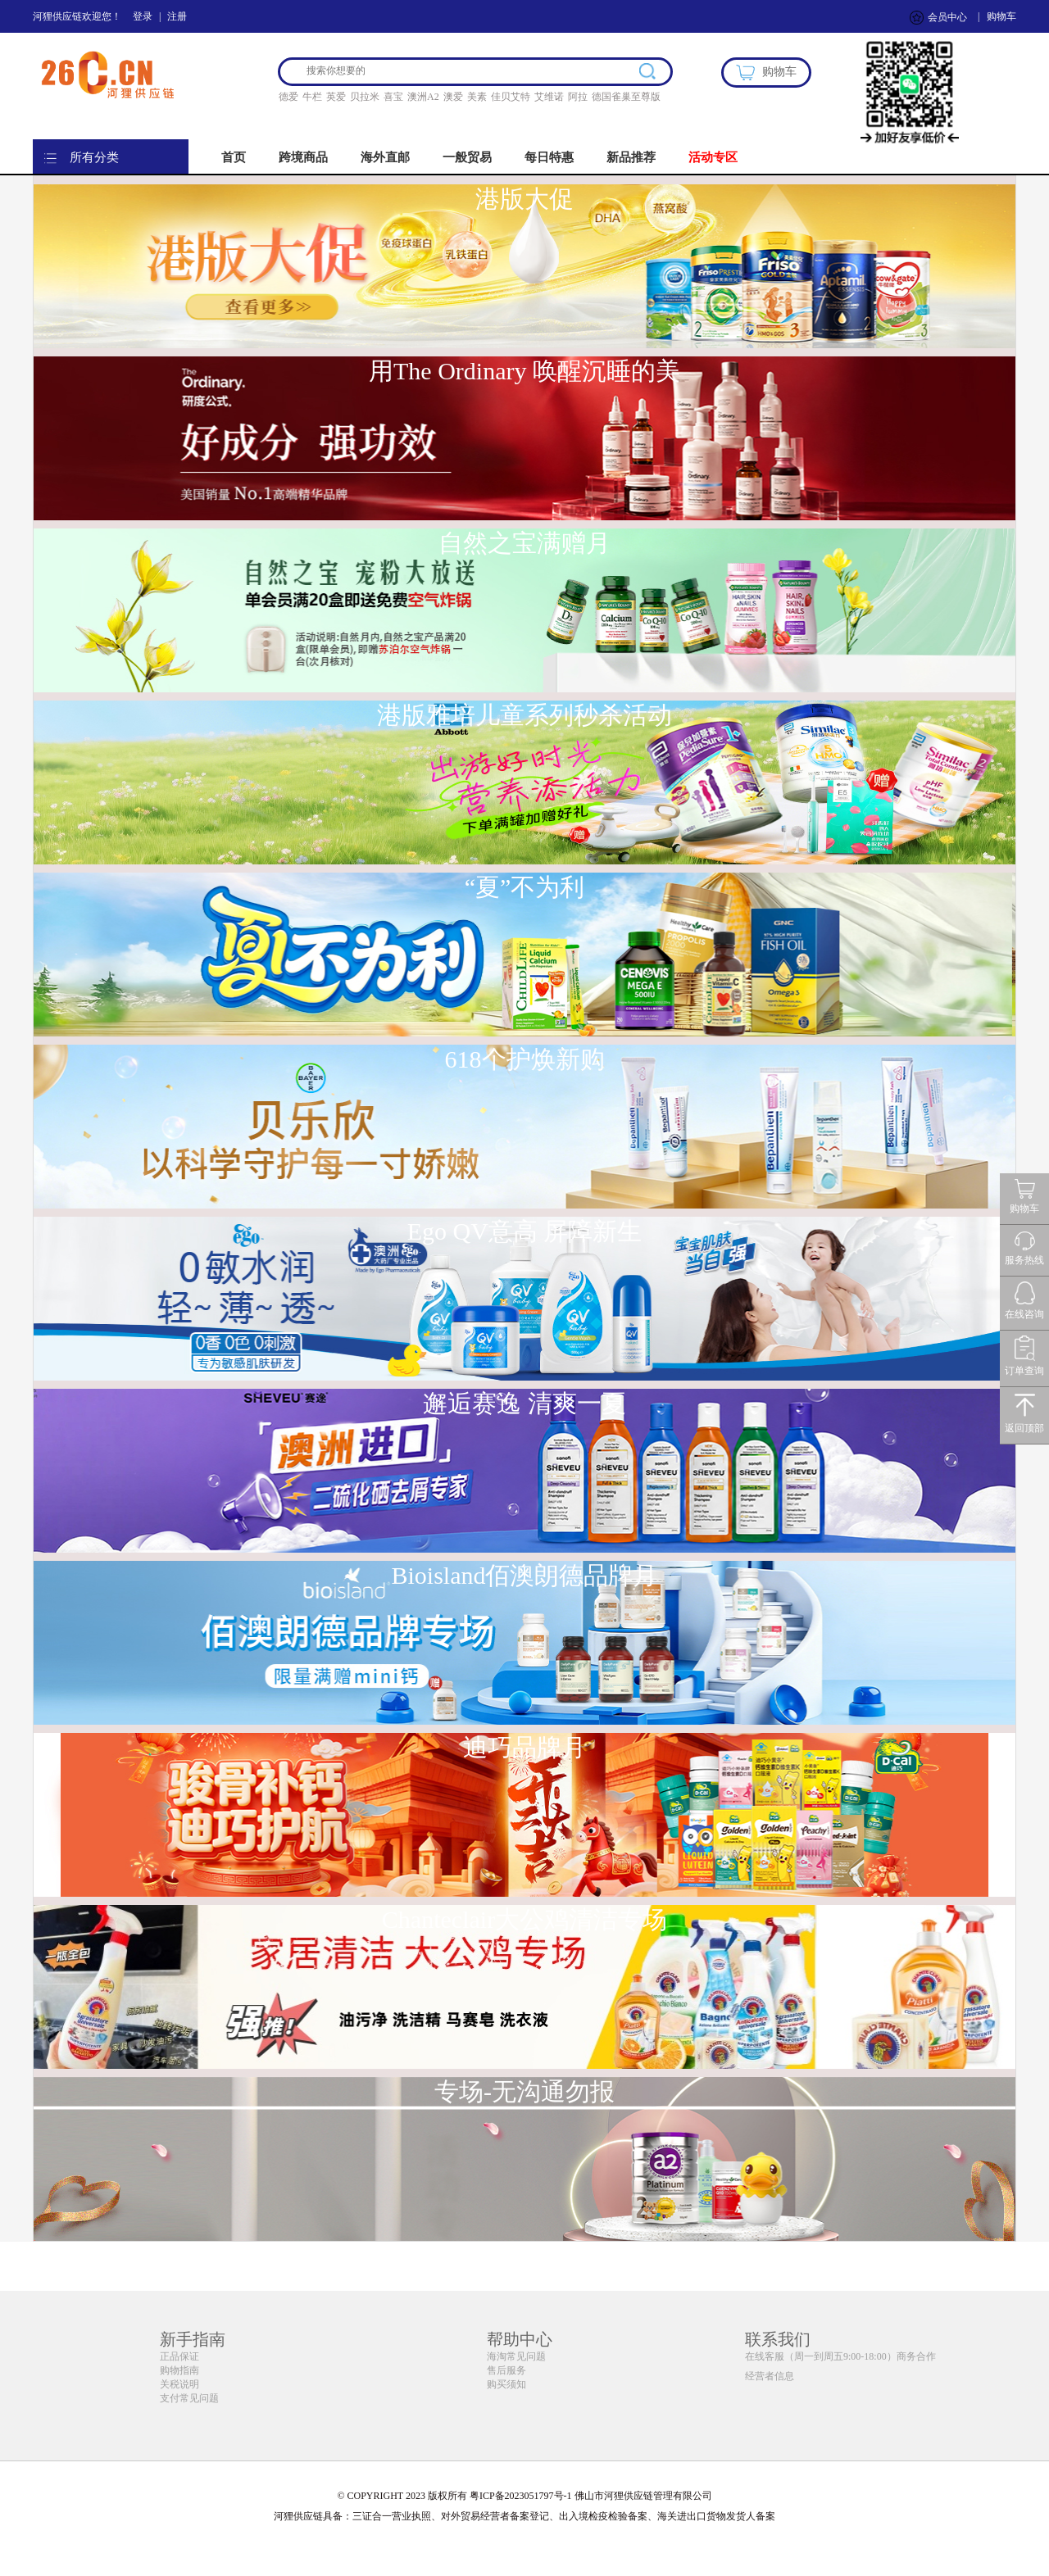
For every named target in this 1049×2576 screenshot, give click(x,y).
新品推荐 (631, 157)
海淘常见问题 (516, 2356)
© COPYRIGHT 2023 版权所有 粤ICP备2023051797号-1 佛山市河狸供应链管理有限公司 (524, 2495)
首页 (233, 157)
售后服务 (506, 2370)
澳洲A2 (423, 96)
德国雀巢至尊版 (626, 96)
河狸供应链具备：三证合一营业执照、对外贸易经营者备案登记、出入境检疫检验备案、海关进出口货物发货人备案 (524, 2516)
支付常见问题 (189, 2398)
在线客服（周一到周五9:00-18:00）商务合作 (840, 2356)
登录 (142, 16)
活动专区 (713, 157)
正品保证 (179, 2356)
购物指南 (179, 2370)
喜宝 (393, 96)
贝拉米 (364, 96)
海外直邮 (385, 157)
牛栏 (312, 96)
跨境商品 (303, 157)
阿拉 (578, 96)
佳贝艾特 (510, 96)
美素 (477, 96)
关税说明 (179, 2384)
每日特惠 (549, 157)
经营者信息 (769, 2376)
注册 (177, 16)
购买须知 (506, 2384)
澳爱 (453, 96)
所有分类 (94, 157)
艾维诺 (549, 96)
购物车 (1001, 16)
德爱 (288, 96)
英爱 (336, 96)
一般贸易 (467, 157)
